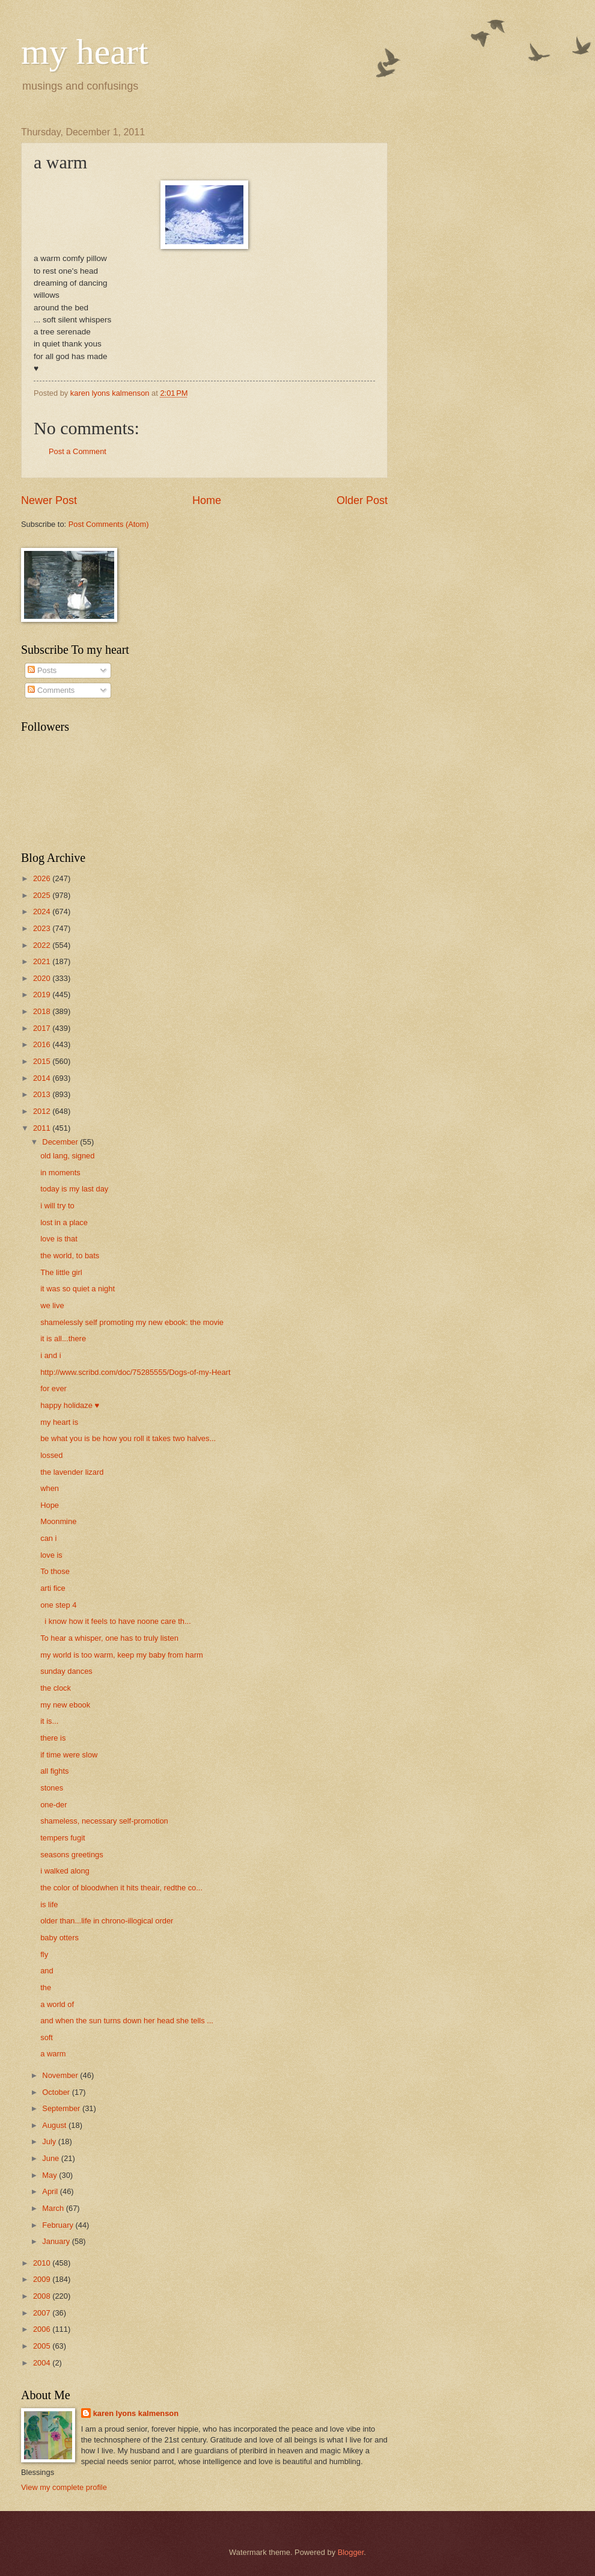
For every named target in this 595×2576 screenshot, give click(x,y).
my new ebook (65, 1704)
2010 (42, 2262)
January (57, 2241)
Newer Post (49, 500)
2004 (42, 2362)
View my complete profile (64, 2487)
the (45, 1987)
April (51, 2191)
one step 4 (58, 1604)
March (54, 2208)
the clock (55, 1687)
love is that (59, 1238)
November (61, 2075)
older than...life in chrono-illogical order (106, 1920)
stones (51, 1787)
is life (49, 1904)
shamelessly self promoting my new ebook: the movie (132, 1322)
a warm (53, 2053)
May (50, 2175)
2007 (42, 2312)
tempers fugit (62, 1837)
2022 (42, 945)
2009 (42, 2279)
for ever (53, 1388)
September (62, 2108)
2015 (42, 1061)
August (55, 2125)
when (49, 1488)
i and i (50, 1355)
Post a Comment (77, 451)
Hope (49, 1505)
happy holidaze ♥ (69, 1405)
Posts (42, 670)
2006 (42, 2329)
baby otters (59, 1937)
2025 (42, 895)
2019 (42, 994)
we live (52, 1305)
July (50, 2141)
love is (51, 1555)
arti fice (53, 1588)
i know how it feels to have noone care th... (115, 1621)
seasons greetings (71, 1854)
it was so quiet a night (77, 1288)
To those (55, 1571)
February (58, 2225)
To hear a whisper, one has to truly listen (109, 1638)
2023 (42, 928)
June (51, 2158)
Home (206, 500)
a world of (57, 2004)
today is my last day (74, 1188)
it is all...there (63, 1338)
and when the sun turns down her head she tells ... (126, 2020)
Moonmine (58, 1521)
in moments (60, 1172)
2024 (42, 911)
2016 (42, 1044)
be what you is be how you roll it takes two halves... (128, 1438)
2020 (42, 978)
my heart (84, 52)
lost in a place (64, 1222)
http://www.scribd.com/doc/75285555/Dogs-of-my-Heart (135, 1372)
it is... (49, 1721)
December (61, 1141)
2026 (42, 878)
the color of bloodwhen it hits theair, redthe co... (121, 1887)
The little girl (61, 1272)
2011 (42, 1128)
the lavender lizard (71, 1472)
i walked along (65, 1870)
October (57, 2092)
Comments (51, 690)
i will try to (57, 1205)
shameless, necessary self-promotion (104, 1820)
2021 (42, 961)
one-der (53, 1804)
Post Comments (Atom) (109, 524)
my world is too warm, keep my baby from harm (121, 1654)
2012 (42, 1111)
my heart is (59, 1422)
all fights (54, 1770)
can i (48, 1538)
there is (53, 1737)
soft (46, 2037)
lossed (51, 1455)
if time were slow (68, 1754)
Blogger (351, 2552)
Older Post (362, 500)
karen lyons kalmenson (135, 2413)
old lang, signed (67, 1155)
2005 (42, 2345)
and (46, 1970)
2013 (42, 1094)
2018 (42, 1011)
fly (44, 1954)
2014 (42, 1078)
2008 (42, 2296)
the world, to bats (69, 1255)
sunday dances (66, 1671)
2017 (42, 1028)
